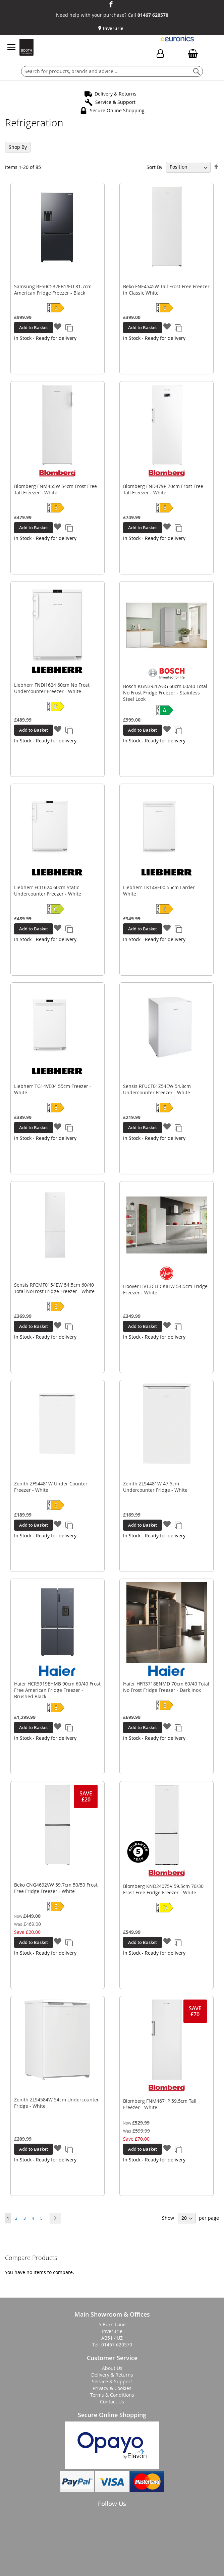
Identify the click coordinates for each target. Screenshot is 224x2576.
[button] (58, 327)
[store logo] (26, 47)
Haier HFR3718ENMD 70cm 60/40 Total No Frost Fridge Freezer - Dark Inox (166, 1686)
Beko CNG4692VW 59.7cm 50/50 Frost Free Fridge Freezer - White (56, 1888)
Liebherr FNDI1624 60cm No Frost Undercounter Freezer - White (52, 688)
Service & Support (115, 102)
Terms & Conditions (112, 2395)
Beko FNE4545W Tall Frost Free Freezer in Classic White (166, 289)
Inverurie (112, 28)
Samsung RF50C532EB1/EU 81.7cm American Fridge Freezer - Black (53, 289)
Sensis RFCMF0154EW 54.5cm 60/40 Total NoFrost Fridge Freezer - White (54, 1288)
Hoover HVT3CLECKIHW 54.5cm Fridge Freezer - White (165, 1289)
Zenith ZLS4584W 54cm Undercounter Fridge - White (56, 2102)
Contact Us (112, 2401)
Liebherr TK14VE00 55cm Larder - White (160, 890)
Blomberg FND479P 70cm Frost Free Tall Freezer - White (163, 489)
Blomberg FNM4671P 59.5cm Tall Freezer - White (160, 2104)
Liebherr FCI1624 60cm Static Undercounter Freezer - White (47, 890)
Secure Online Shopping (117, 110)
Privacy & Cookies (112, 2388)
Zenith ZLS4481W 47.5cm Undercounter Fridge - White (155, 1486)
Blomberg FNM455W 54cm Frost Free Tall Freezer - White (55, 489)
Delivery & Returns (115, 93)
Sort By (154, 167)
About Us (112, 2368)
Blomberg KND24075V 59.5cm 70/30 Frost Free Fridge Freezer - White (163, 1889)
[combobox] (112, 71)
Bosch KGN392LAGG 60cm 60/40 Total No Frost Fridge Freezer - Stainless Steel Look (165, 692)
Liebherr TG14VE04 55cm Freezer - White (52, 1089)
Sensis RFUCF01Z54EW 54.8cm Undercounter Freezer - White (157, 1089)
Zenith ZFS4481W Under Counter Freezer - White (51, 1486)
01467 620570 (152, 15)
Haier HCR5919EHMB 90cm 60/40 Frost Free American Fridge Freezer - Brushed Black (57, 1690)
